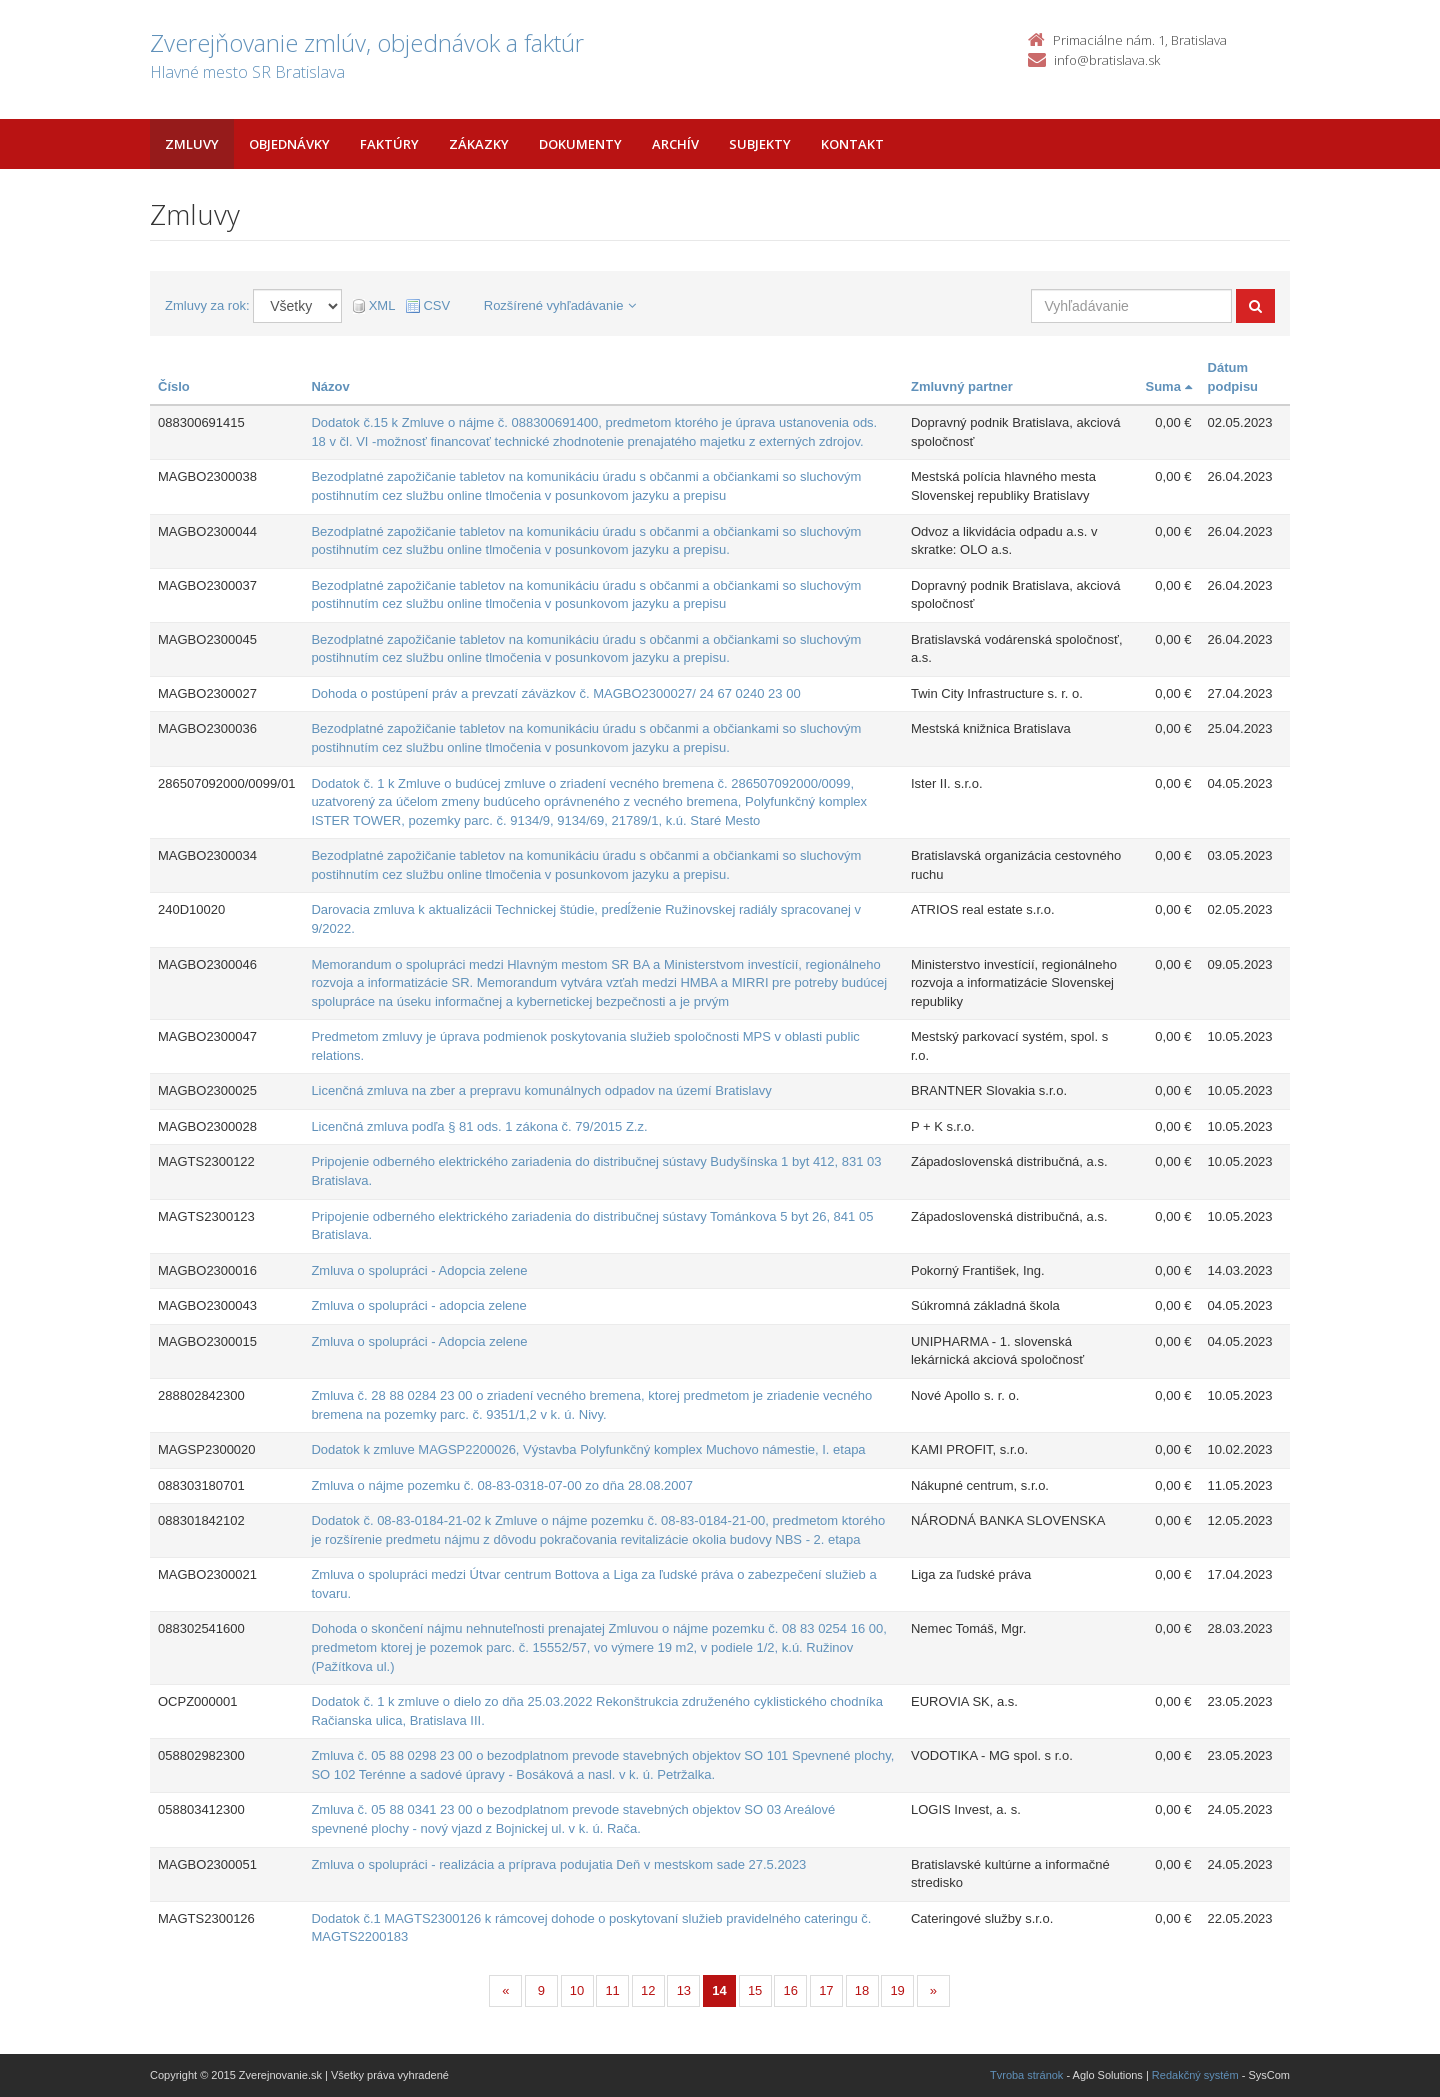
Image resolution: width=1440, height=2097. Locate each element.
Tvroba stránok (1026, 2075)
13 (684, 1990)
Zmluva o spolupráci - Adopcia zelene (419, 1270)
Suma (1169, 386)
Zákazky (479, 144)
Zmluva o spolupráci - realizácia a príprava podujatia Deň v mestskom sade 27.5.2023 (558, 1864)
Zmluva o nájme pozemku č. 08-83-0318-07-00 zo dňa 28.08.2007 (502, 1485)
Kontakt (852, 144)
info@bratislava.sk (1107, 60)
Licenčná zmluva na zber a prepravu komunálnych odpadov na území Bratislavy (541, 1090)
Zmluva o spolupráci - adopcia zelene (418, 1305)
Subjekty (760, 144)
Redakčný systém (1195, 2075)
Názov (330, 386)
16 (791, 1990)
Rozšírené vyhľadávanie (560, 305)
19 (897, 1990)
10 (577, 1990)
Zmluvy (192, 144)
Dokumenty (580, 144)
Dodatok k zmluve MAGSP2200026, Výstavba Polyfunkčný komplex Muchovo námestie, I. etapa (588, 1449)
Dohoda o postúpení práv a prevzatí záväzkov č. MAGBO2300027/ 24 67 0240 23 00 (555, 693)
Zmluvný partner (962, 386)
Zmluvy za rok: (207, 305)
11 (612, 1990)
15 (755, 1990)
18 (862, 1990)
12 (648, 1990)
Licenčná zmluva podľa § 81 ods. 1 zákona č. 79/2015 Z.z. (479, 1126)
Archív (675, 144)
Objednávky (289, 144)
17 (826, 1990)
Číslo (174, 386)
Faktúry (389, 144)
